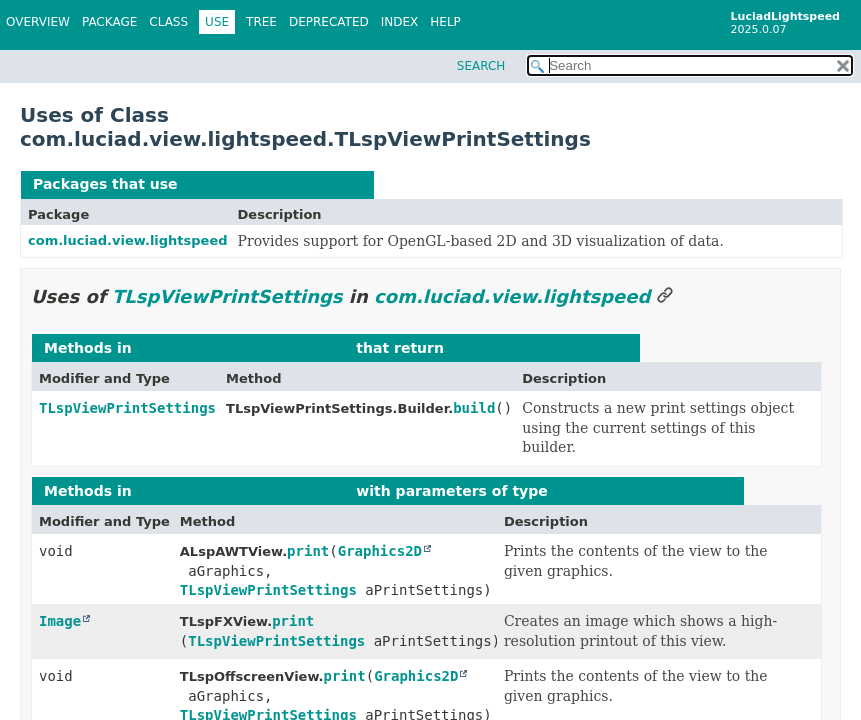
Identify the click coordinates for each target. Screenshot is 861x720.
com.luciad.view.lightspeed (128, 240)
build (474, 408)
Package (109, 22)
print (308, 551)
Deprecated (329, 22)
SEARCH (481, 66)
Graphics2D (380, 551)
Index (400, 22)
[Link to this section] (665, 296)
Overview (38, 22)
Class (168, 22)
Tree (261, 22)
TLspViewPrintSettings (271, 184)
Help (445, 22)
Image (60, 621)
